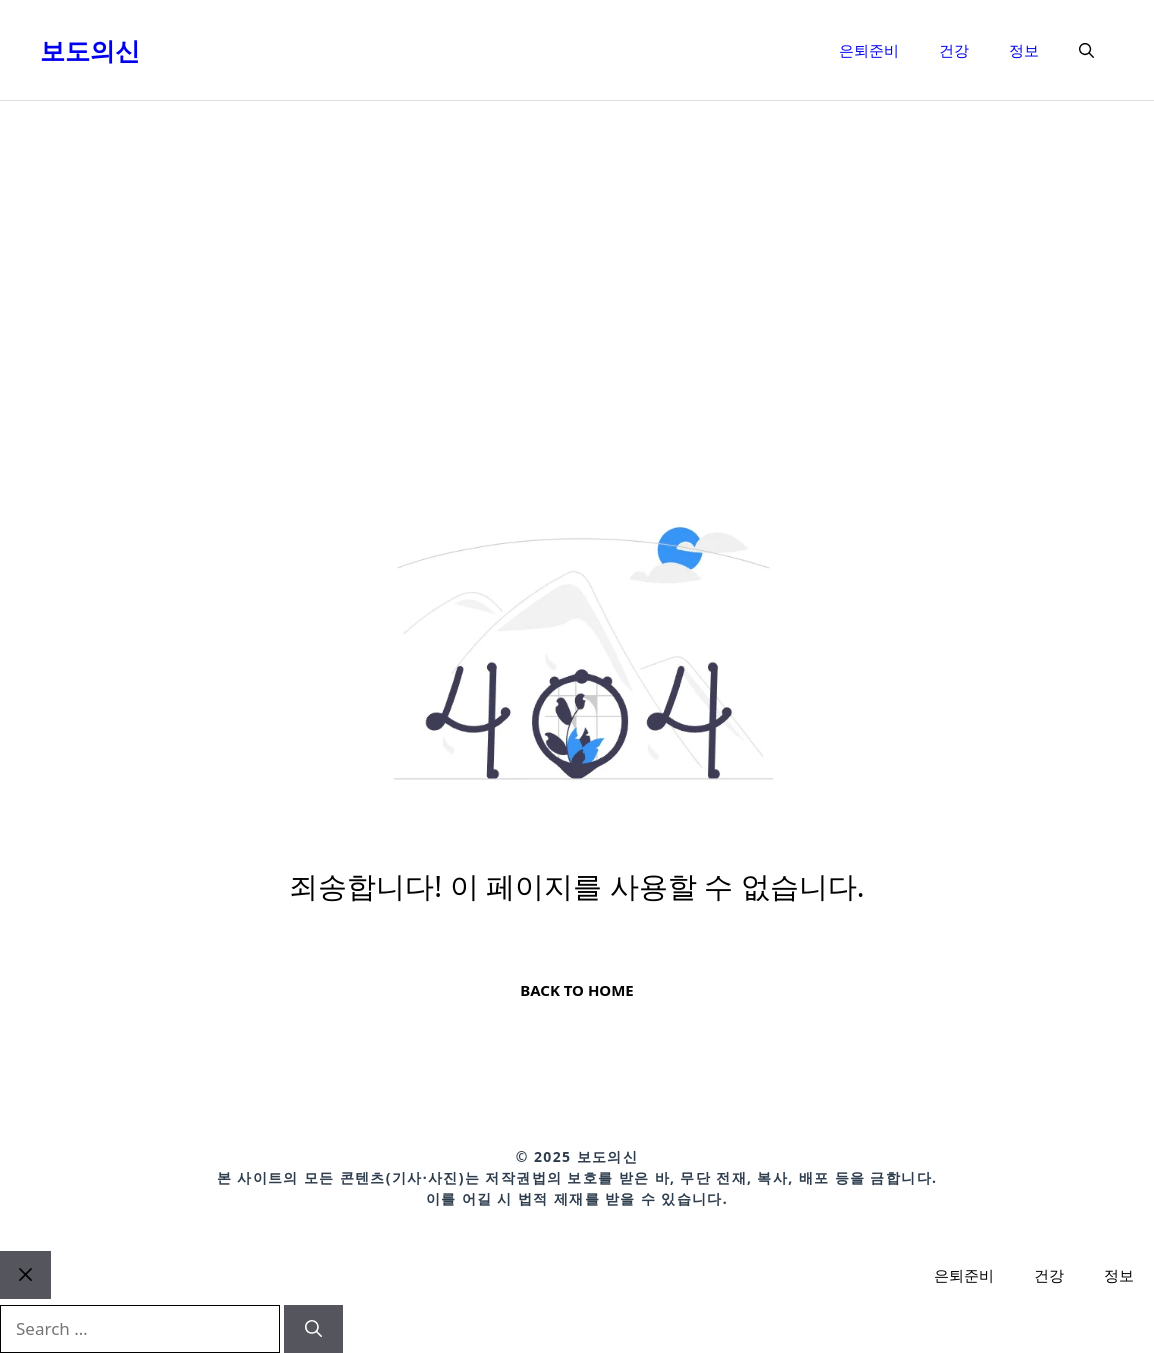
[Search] (313, 1329)
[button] (1086, 50)
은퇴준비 (869, 50)
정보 (1024, 50)
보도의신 (90, 50)
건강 (954, 50)
